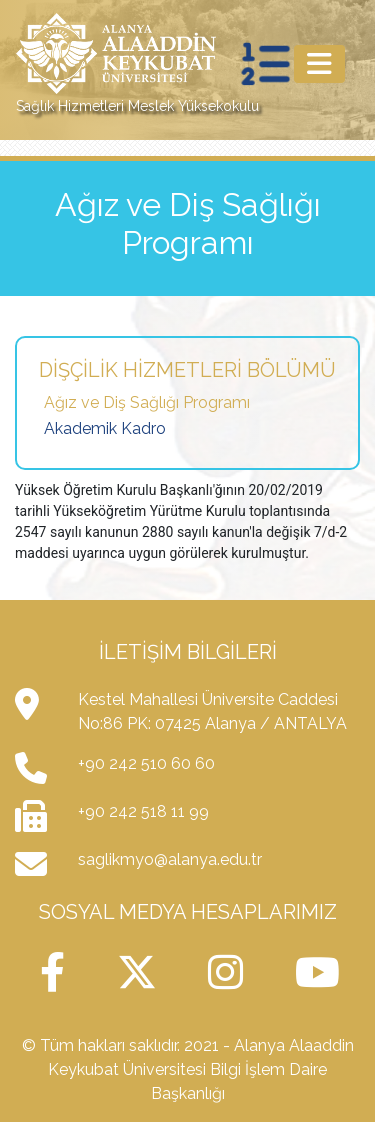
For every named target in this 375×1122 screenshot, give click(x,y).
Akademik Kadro (105, 428)
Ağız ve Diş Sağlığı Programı (147, 402)
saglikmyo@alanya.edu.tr (170, 859)
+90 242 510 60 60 (146, 763)
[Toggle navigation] (319, 64)
